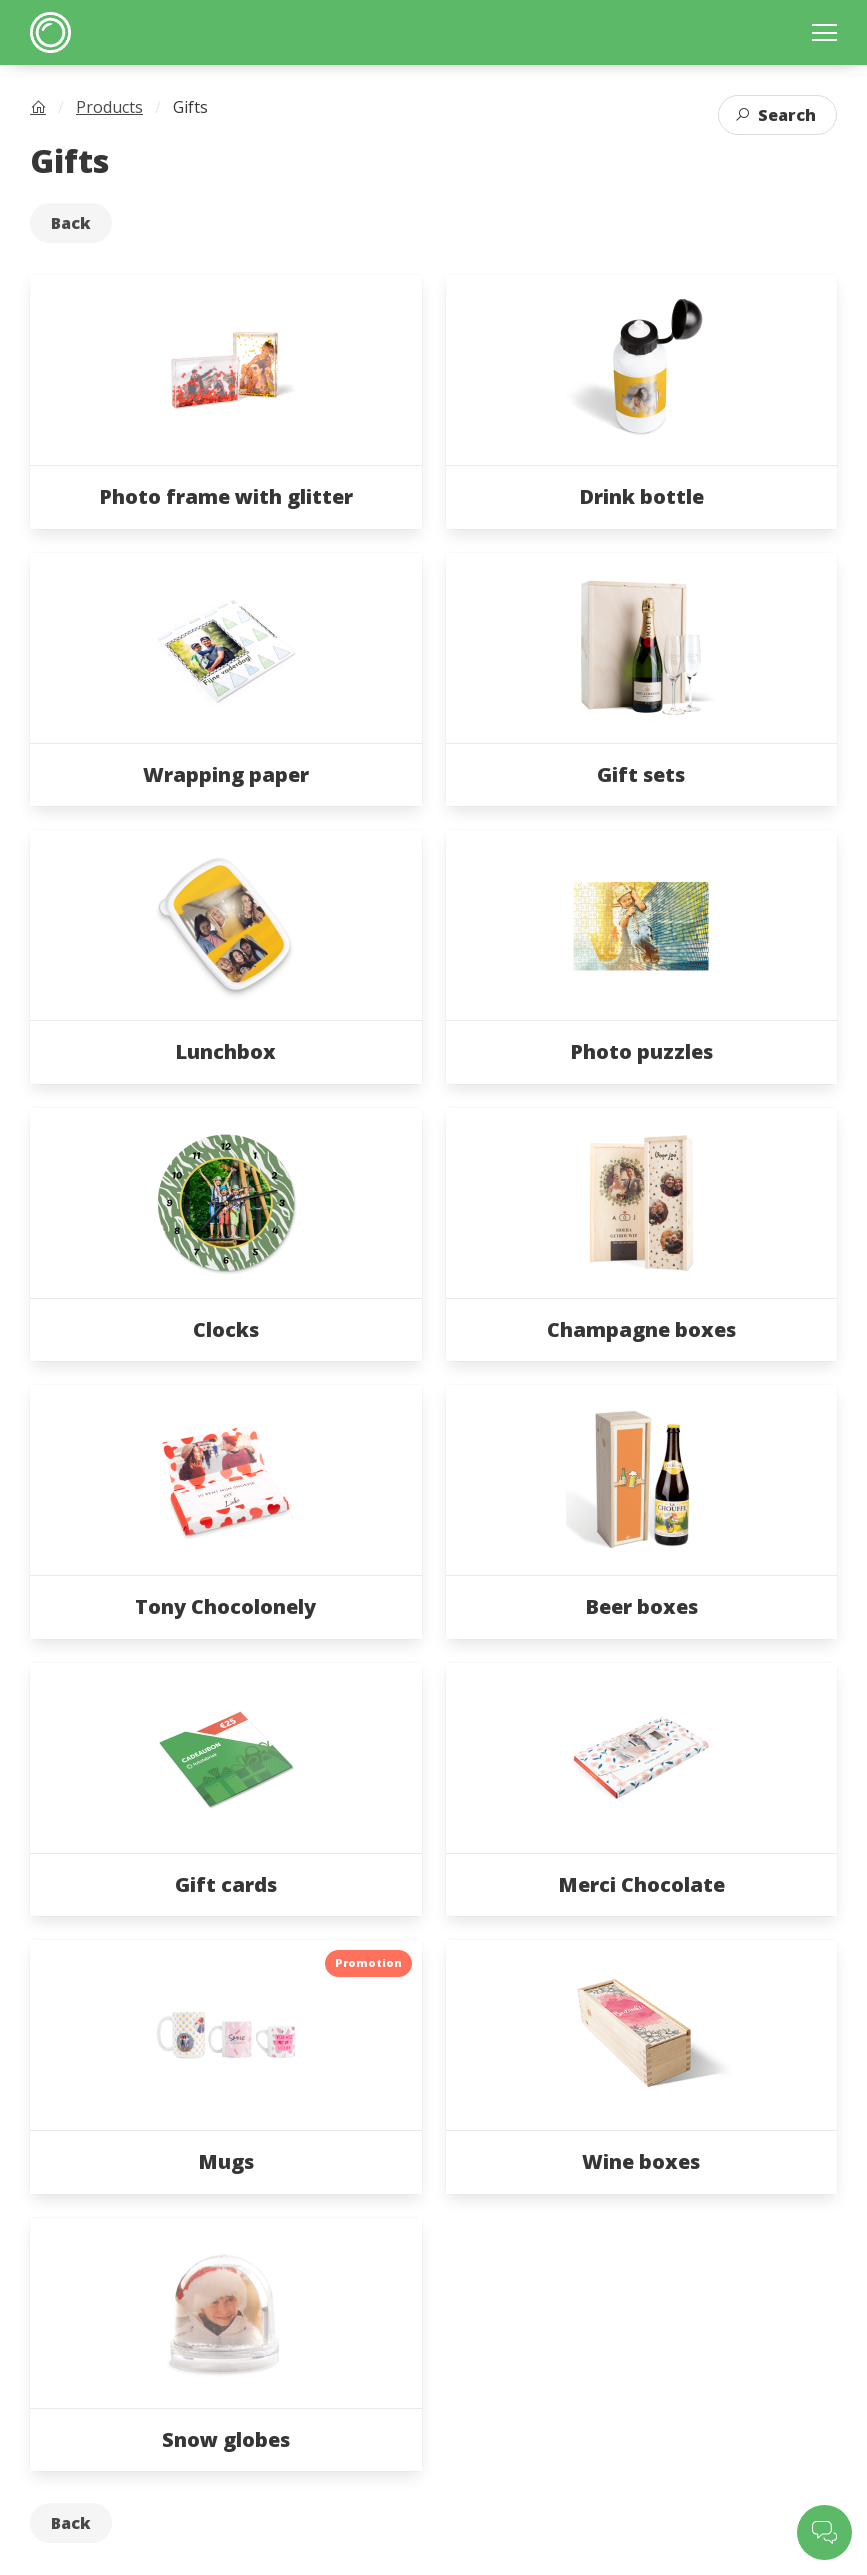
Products (109, 107)
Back (71, 223)
